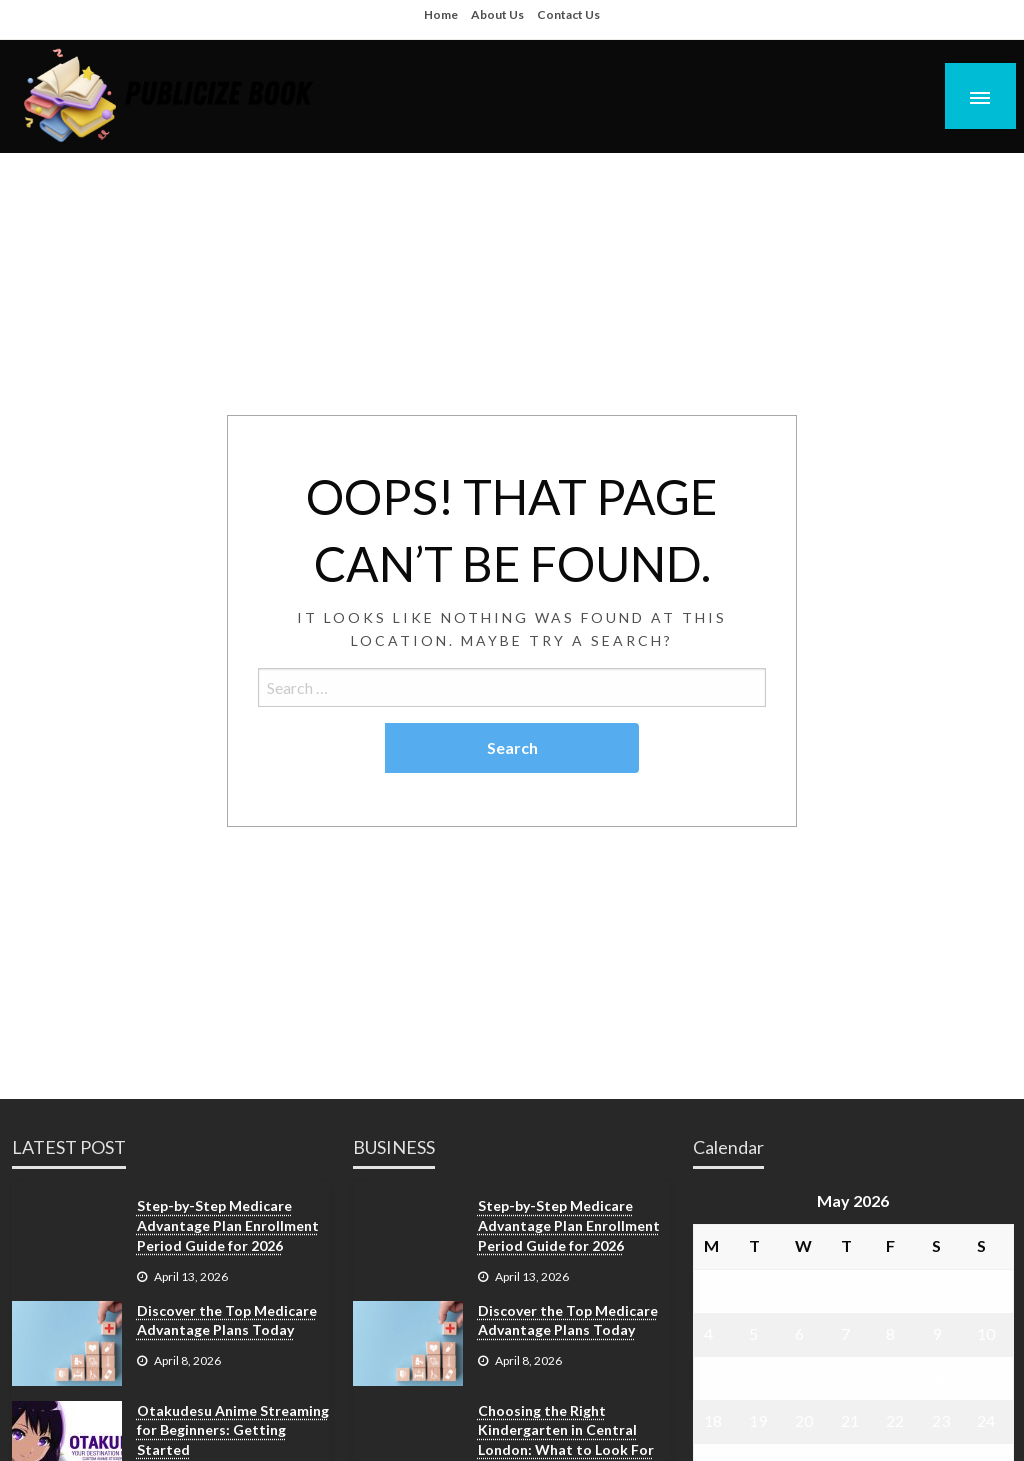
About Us (497, 14)
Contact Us (568, 14)
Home (441, 14)
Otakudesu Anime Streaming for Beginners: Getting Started (233, 1430)
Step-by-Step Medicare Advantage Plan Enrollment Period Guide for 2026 (228, 1225)
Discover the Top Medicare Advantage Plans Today (227, 1320)
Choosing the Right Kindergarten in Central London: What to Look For (566, 1430)
